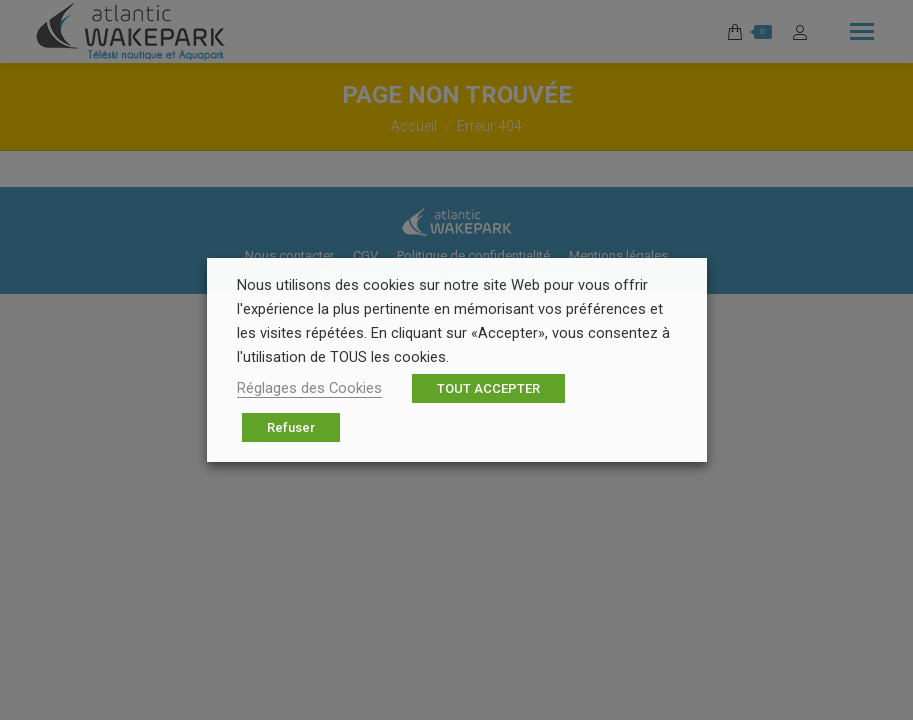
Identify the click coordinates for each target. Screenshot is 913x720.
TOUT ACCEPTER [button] (488, 388)
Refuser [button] (291, 427)
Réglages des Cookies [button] (309, 388)
